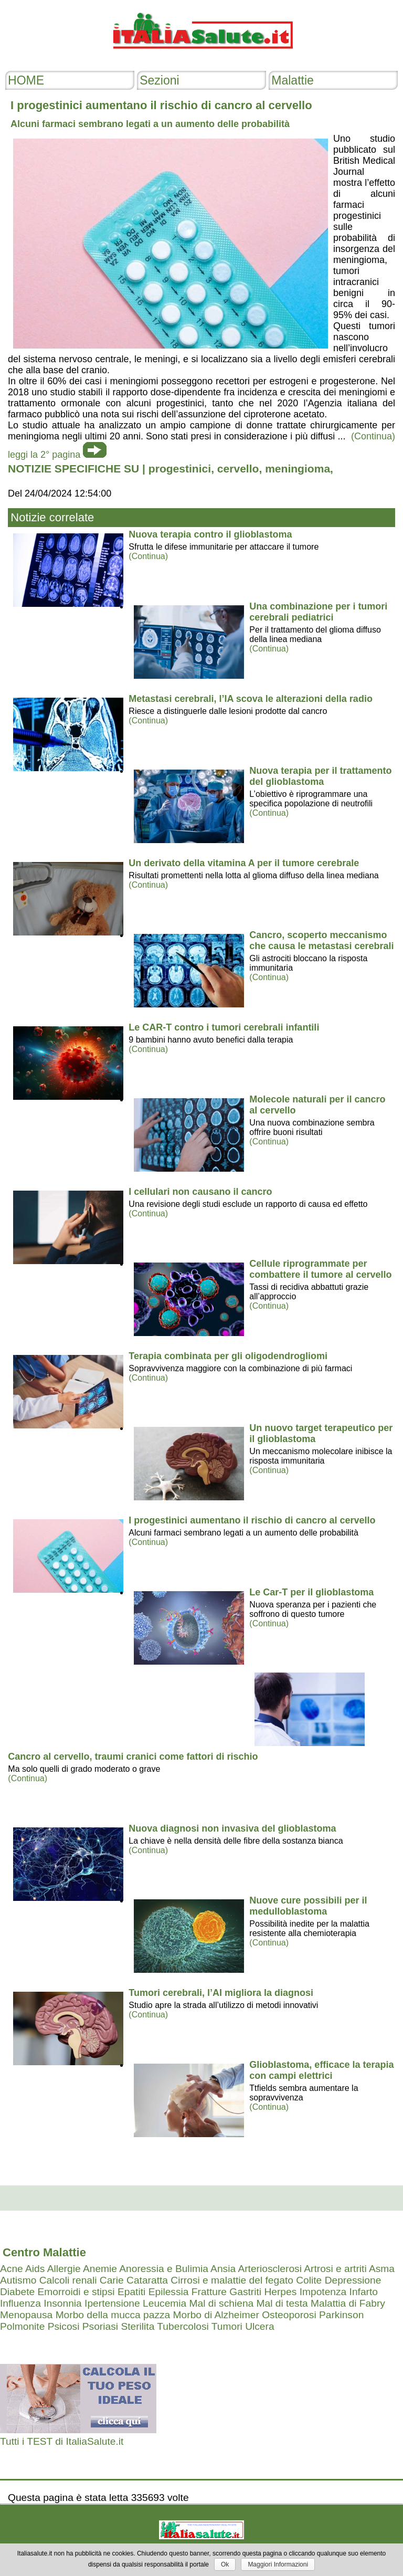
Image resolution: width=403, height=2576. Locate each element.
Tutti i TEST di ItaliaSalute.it (61, 2441)
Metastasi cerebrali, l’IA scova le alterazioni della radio (251, 698)
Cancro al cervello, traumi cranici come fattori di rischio (133, 1756)
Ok (225, 2564)
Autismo (18, 2280)
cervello (238, 468)
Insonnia (63, 2303)
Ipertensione (112, 2303)
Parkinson (341, 2314)
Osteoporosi (289, 2314)
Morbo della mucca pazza (113, 2314)
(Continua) (148, 556)
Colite (309, 2280)
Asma (382, 2268)
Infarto (363, 2291)
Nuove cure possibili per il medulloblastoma (308, 1906)
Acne (11, 2268)
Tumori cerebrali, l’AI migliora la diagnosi (221, 1993)
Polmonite (22, 2326)
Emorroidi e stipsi (75, 2291)
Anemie (100, 2268)
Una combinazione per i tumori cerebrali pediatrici (318, 612)
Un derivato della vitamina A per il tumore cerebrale (244, 863)
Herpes (280, 2291)
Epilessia (169, 2291)
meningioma (297, 468)
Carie (112, 2280)
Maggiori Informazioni (278, 2564)
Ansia (223, 2268)
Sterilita (137, 2326)
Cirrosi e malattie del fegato (232, 2280)
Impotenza (323, 2291)
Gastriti (245, 2291)
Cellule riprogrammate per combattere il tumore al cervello (320, 1269)
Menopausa (26, 2314)
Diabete (17, 2291)
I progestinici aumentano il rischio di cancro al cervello (252, 1520)
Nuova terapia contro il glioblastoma (210, 534)
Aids (35, 2268)
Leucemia (164, 2303)
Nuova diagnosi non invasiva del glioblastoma (232, 1828)
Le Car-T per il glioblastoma (311, 1592)
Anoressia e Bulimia (163, 2268)
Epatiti (131, 2291)
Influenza (20, 2303)
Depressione (353, 2280)
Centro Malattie (44, 2252)
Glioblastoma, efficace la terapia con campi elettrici (321, 2070)
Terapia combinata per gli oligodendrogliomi (228, 1356)
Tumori (226, 2326)
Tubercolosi (182, 2326)
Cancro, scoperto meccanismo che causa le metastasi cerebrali (321, 940)
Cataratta (147, 2280)
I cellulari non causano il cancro (200, 1191)
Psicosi (64, 2326)
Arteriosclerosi (270, 2268)
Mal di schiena (221, 2303)
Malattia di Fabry (348, 2303)
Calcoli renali (68, 2280)
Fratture (209, 2291)
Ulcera (259, 2326)
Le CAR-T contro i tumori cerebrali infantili (224, 1027)
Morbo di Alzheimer (216, 2314)
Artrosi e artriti (335, 2268)
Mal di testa (282, 2303)
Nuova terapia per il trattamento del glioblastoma (320, 776)
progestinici (180, 468)
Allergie (64, 2268)
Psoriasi (100, 2326)
